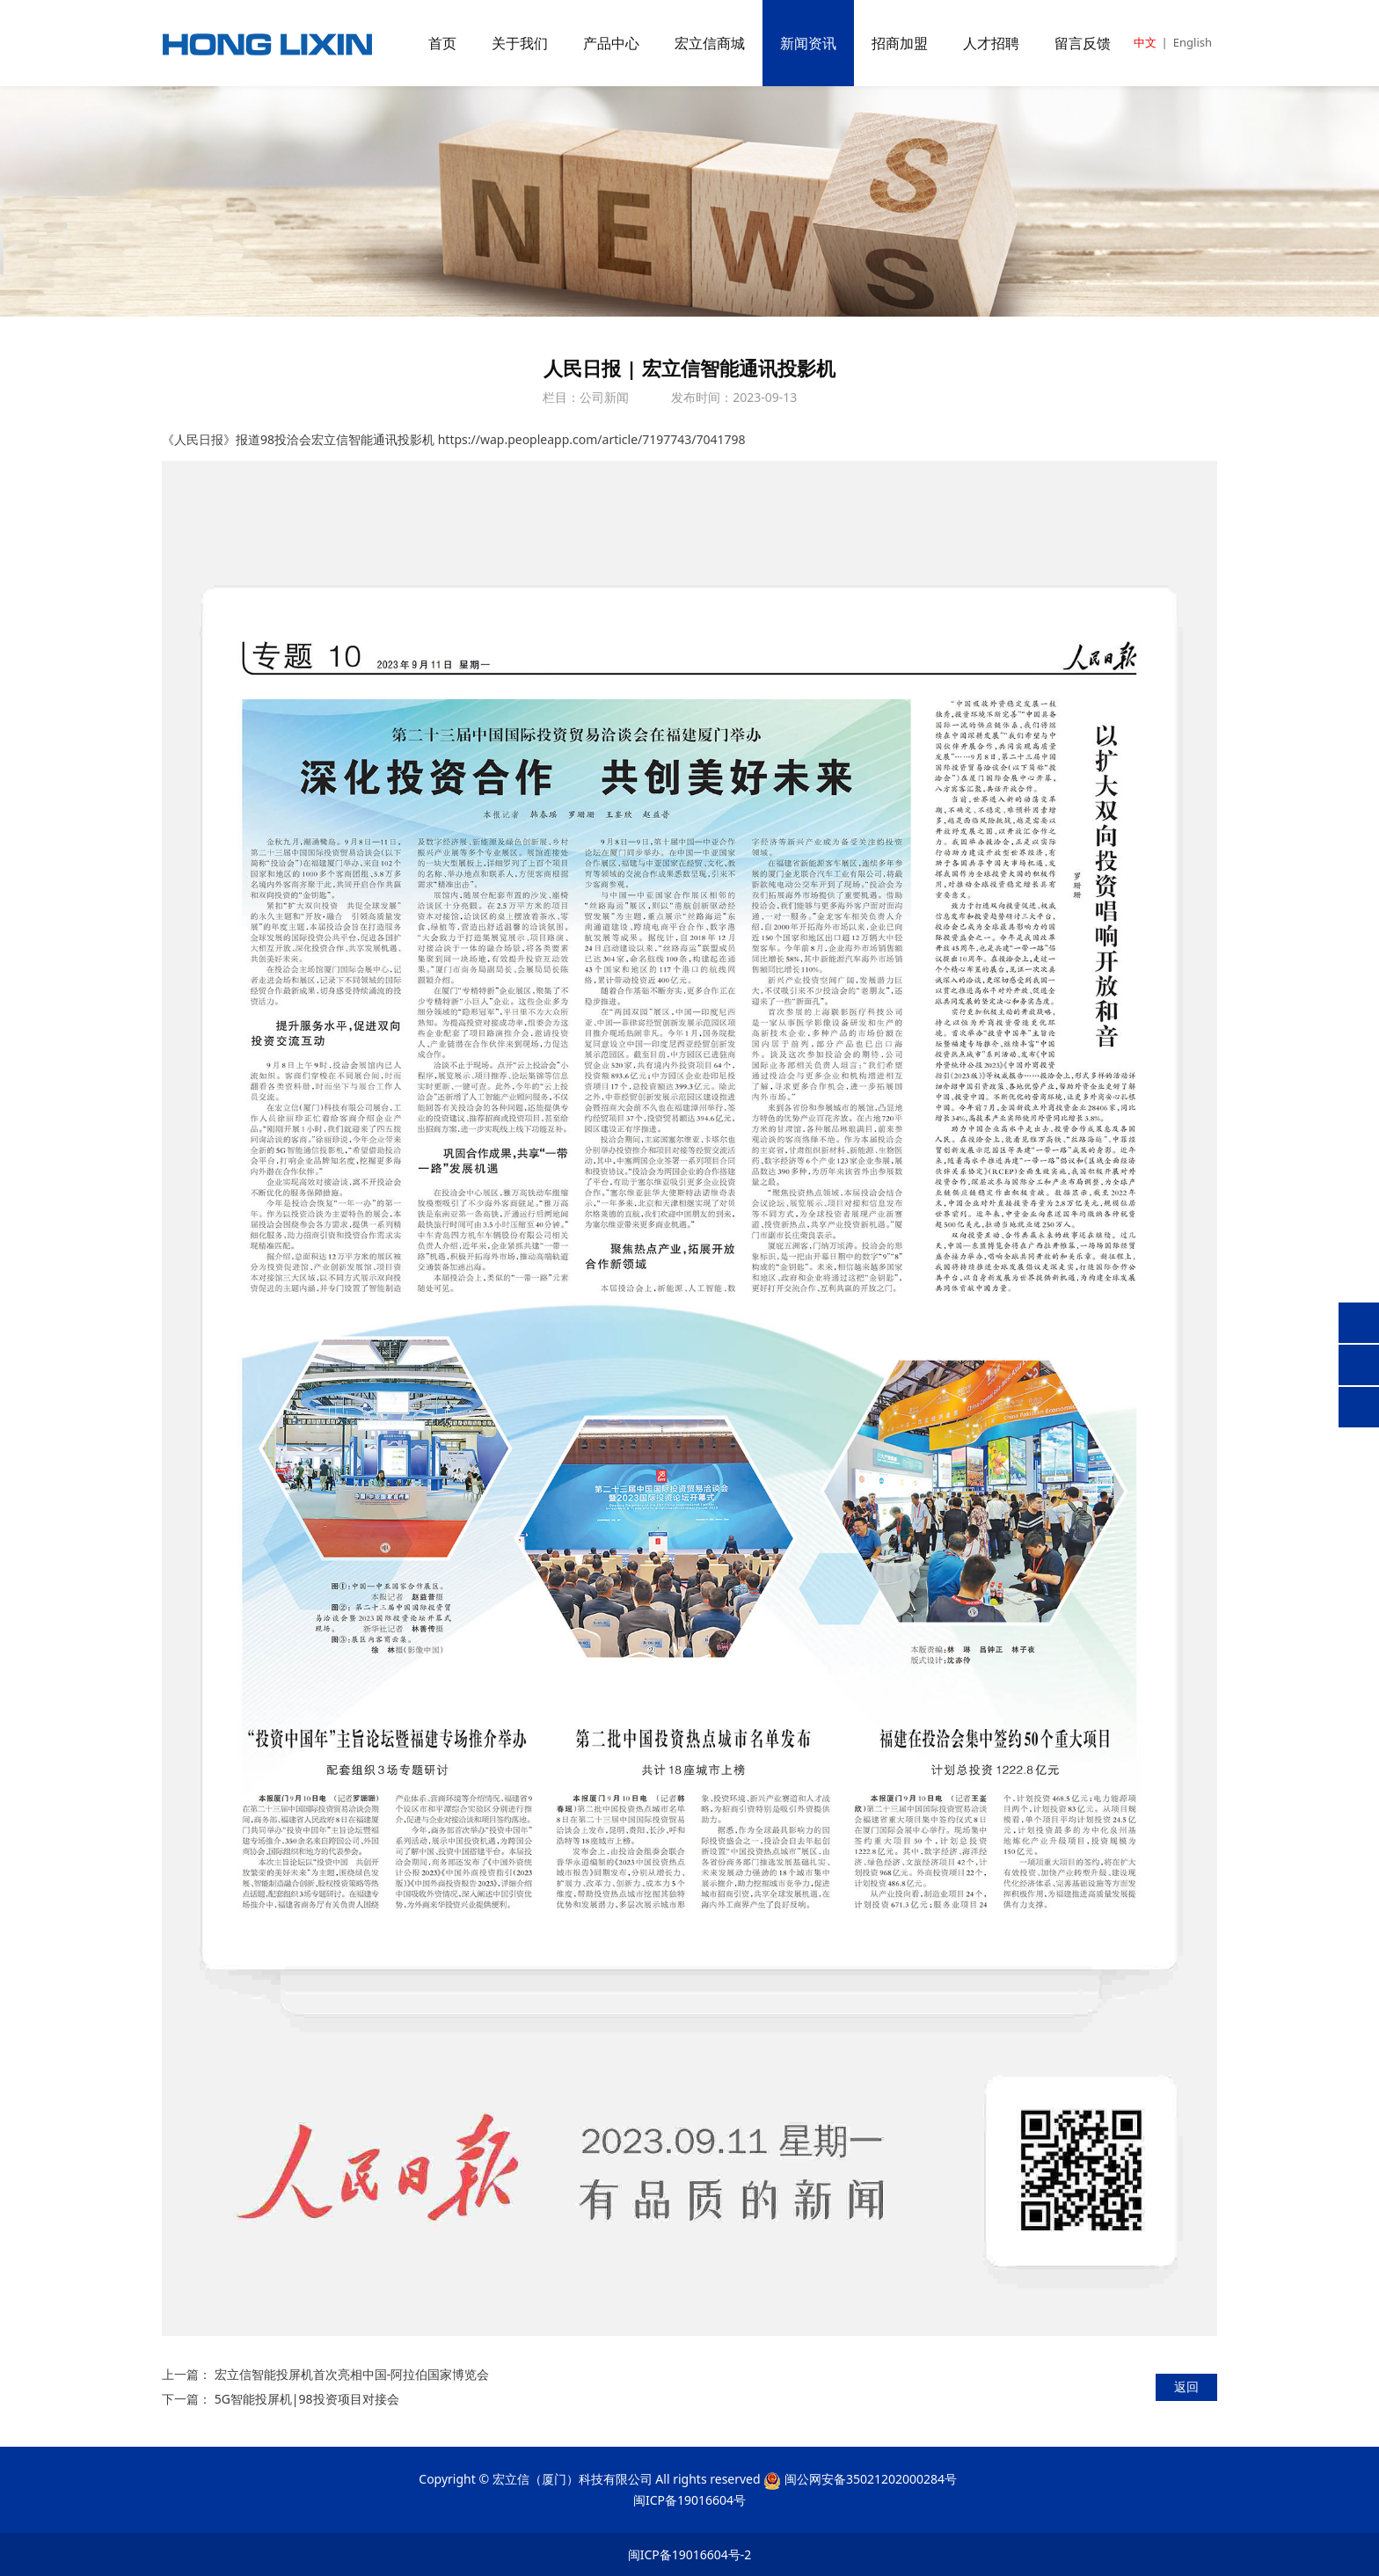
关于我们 (520, 43)
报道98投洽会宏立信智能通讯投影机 (335, 439)
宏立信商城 (710, 43)
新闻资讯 (808, 43)
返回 (1186, 2386)
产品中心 (611, 43)
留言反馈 (1082, 43)
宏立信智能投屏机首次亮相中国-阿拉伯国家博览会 (352, 2374)
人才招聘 (991, 43)
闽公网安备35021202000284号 (870, 2478)
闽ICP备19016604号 (689, 2500)
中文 (1145, 42)
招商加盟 (900, 43)
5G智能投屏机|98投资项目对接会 (307, 2398)
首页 (442, 43)
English (1192, 42)
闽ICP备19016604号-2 (690, 2554)
